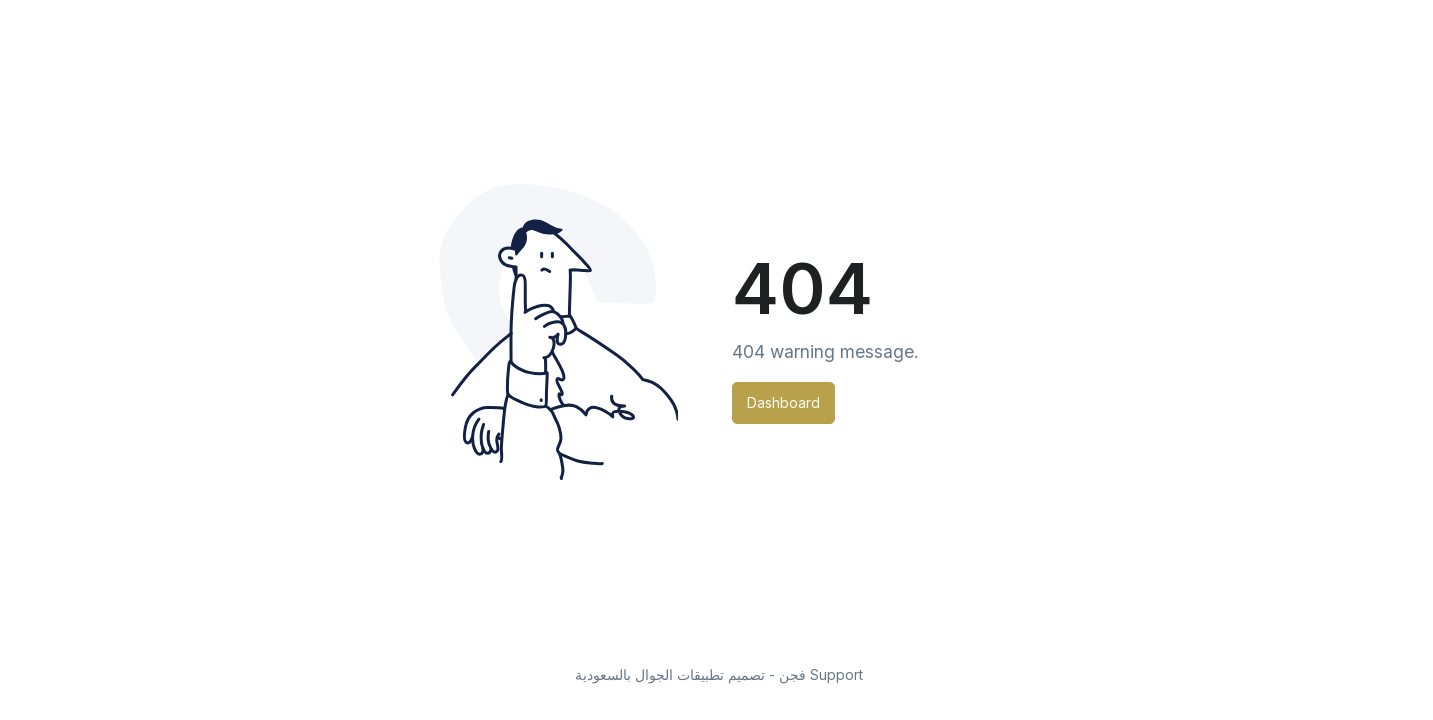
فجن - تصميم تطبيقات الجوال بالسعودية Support (719, 674)
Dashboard (783, 402)
